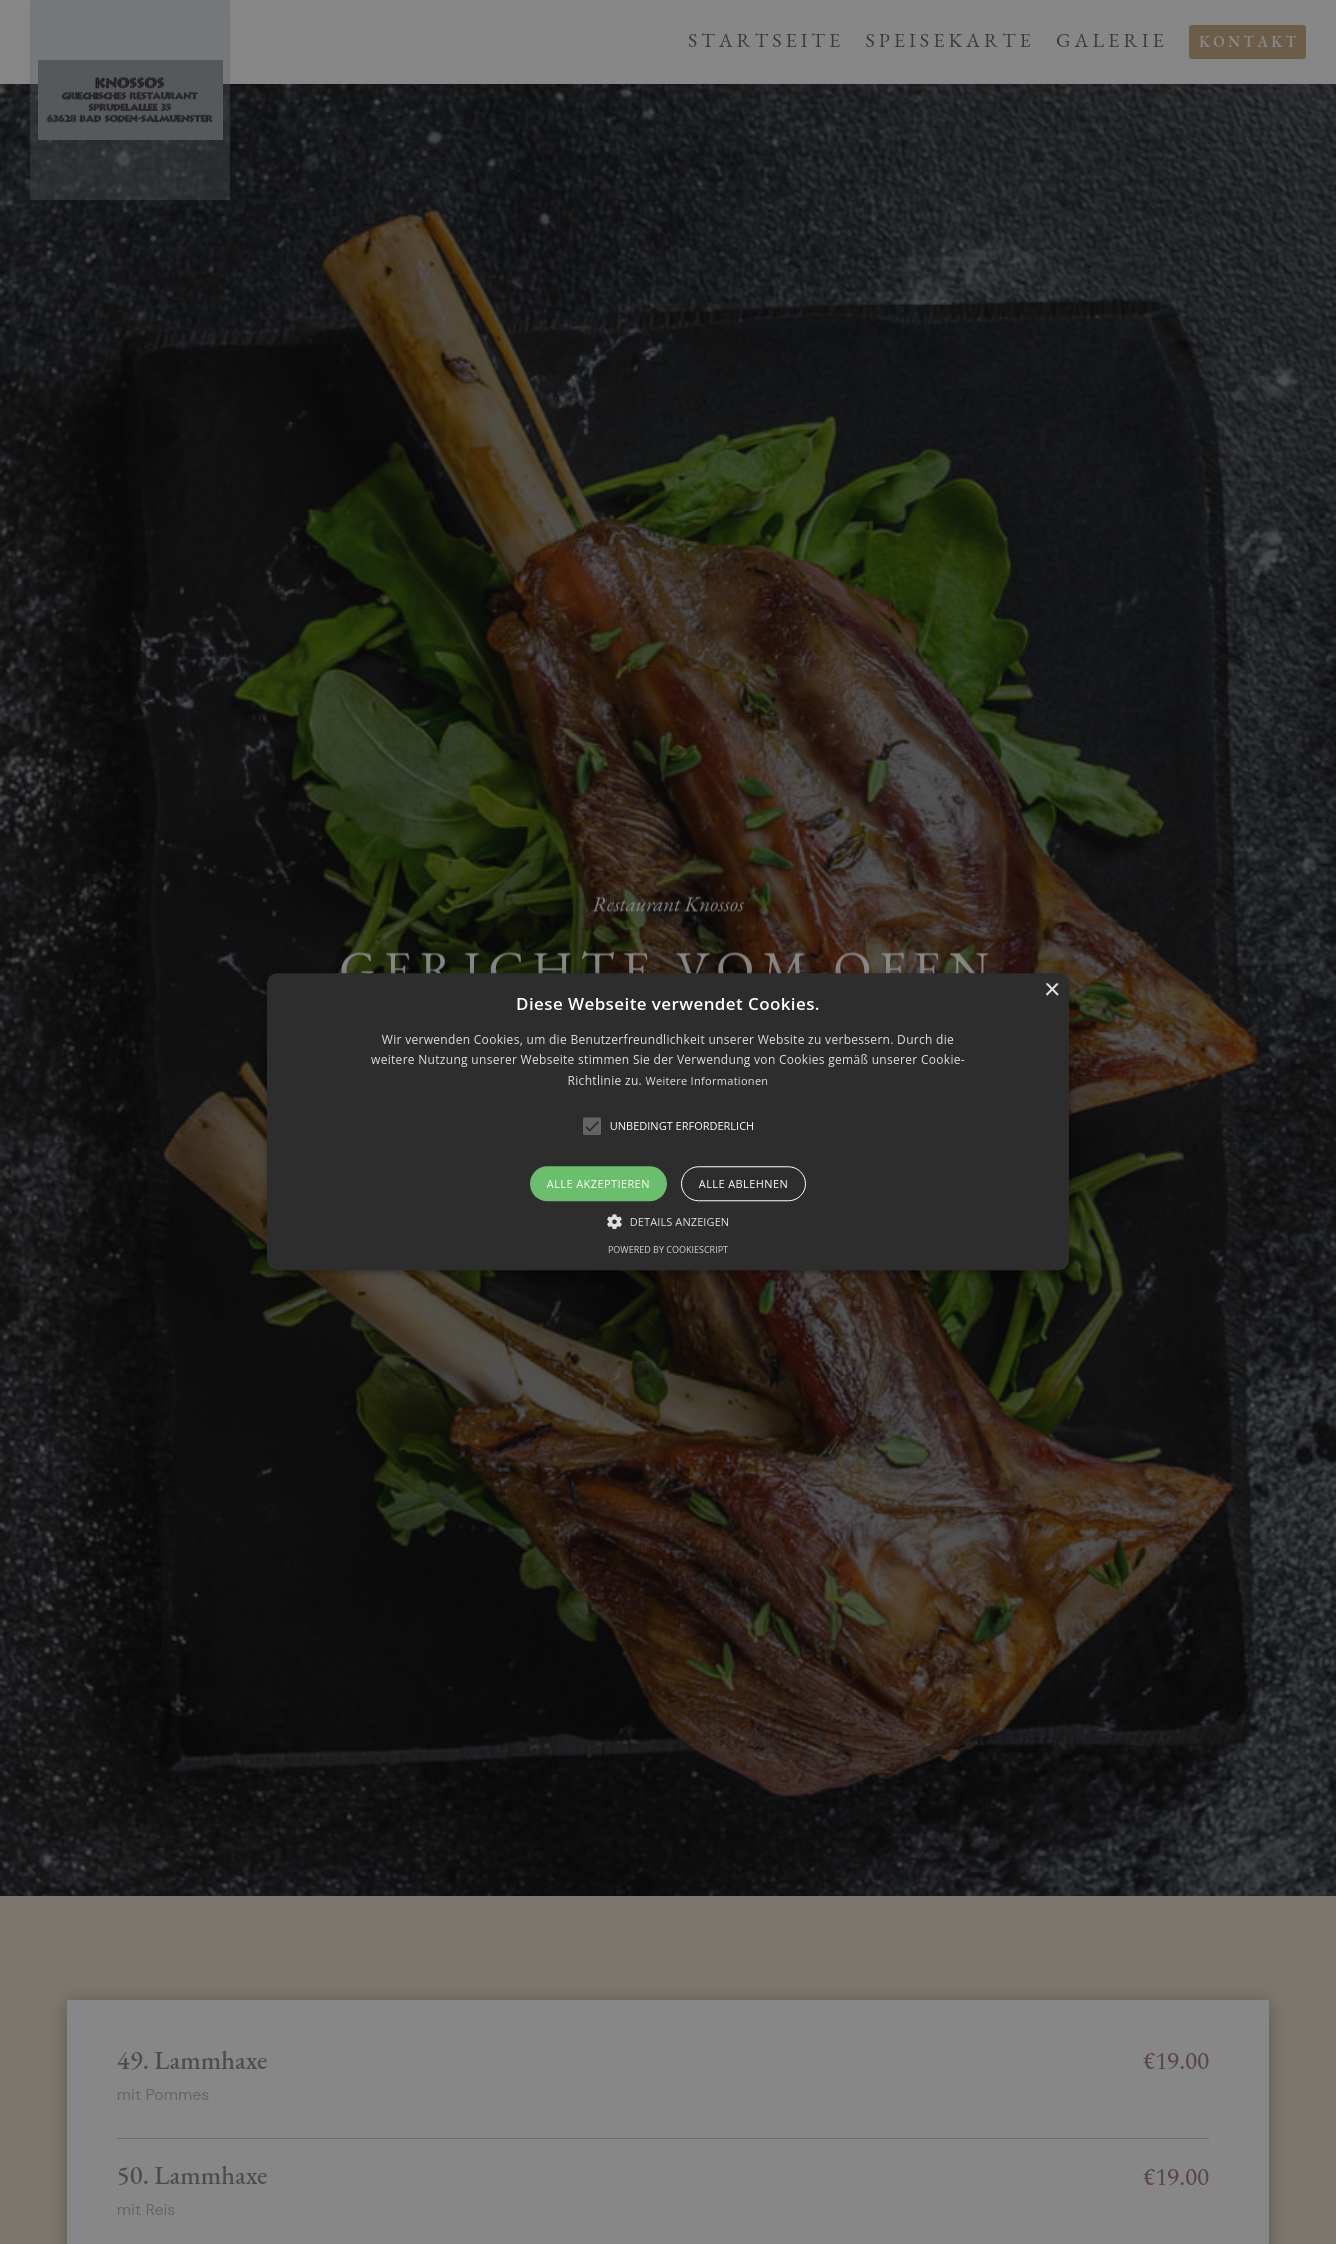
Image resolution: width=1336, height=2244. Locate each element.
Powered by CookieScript (668, 1250)
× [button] (1051, 990)
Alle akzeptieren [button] (598, 1184)
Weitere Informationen (706, 1080)
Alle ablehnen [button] (743, 1184)
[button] (668, 1121)
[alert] (668, 1122)
